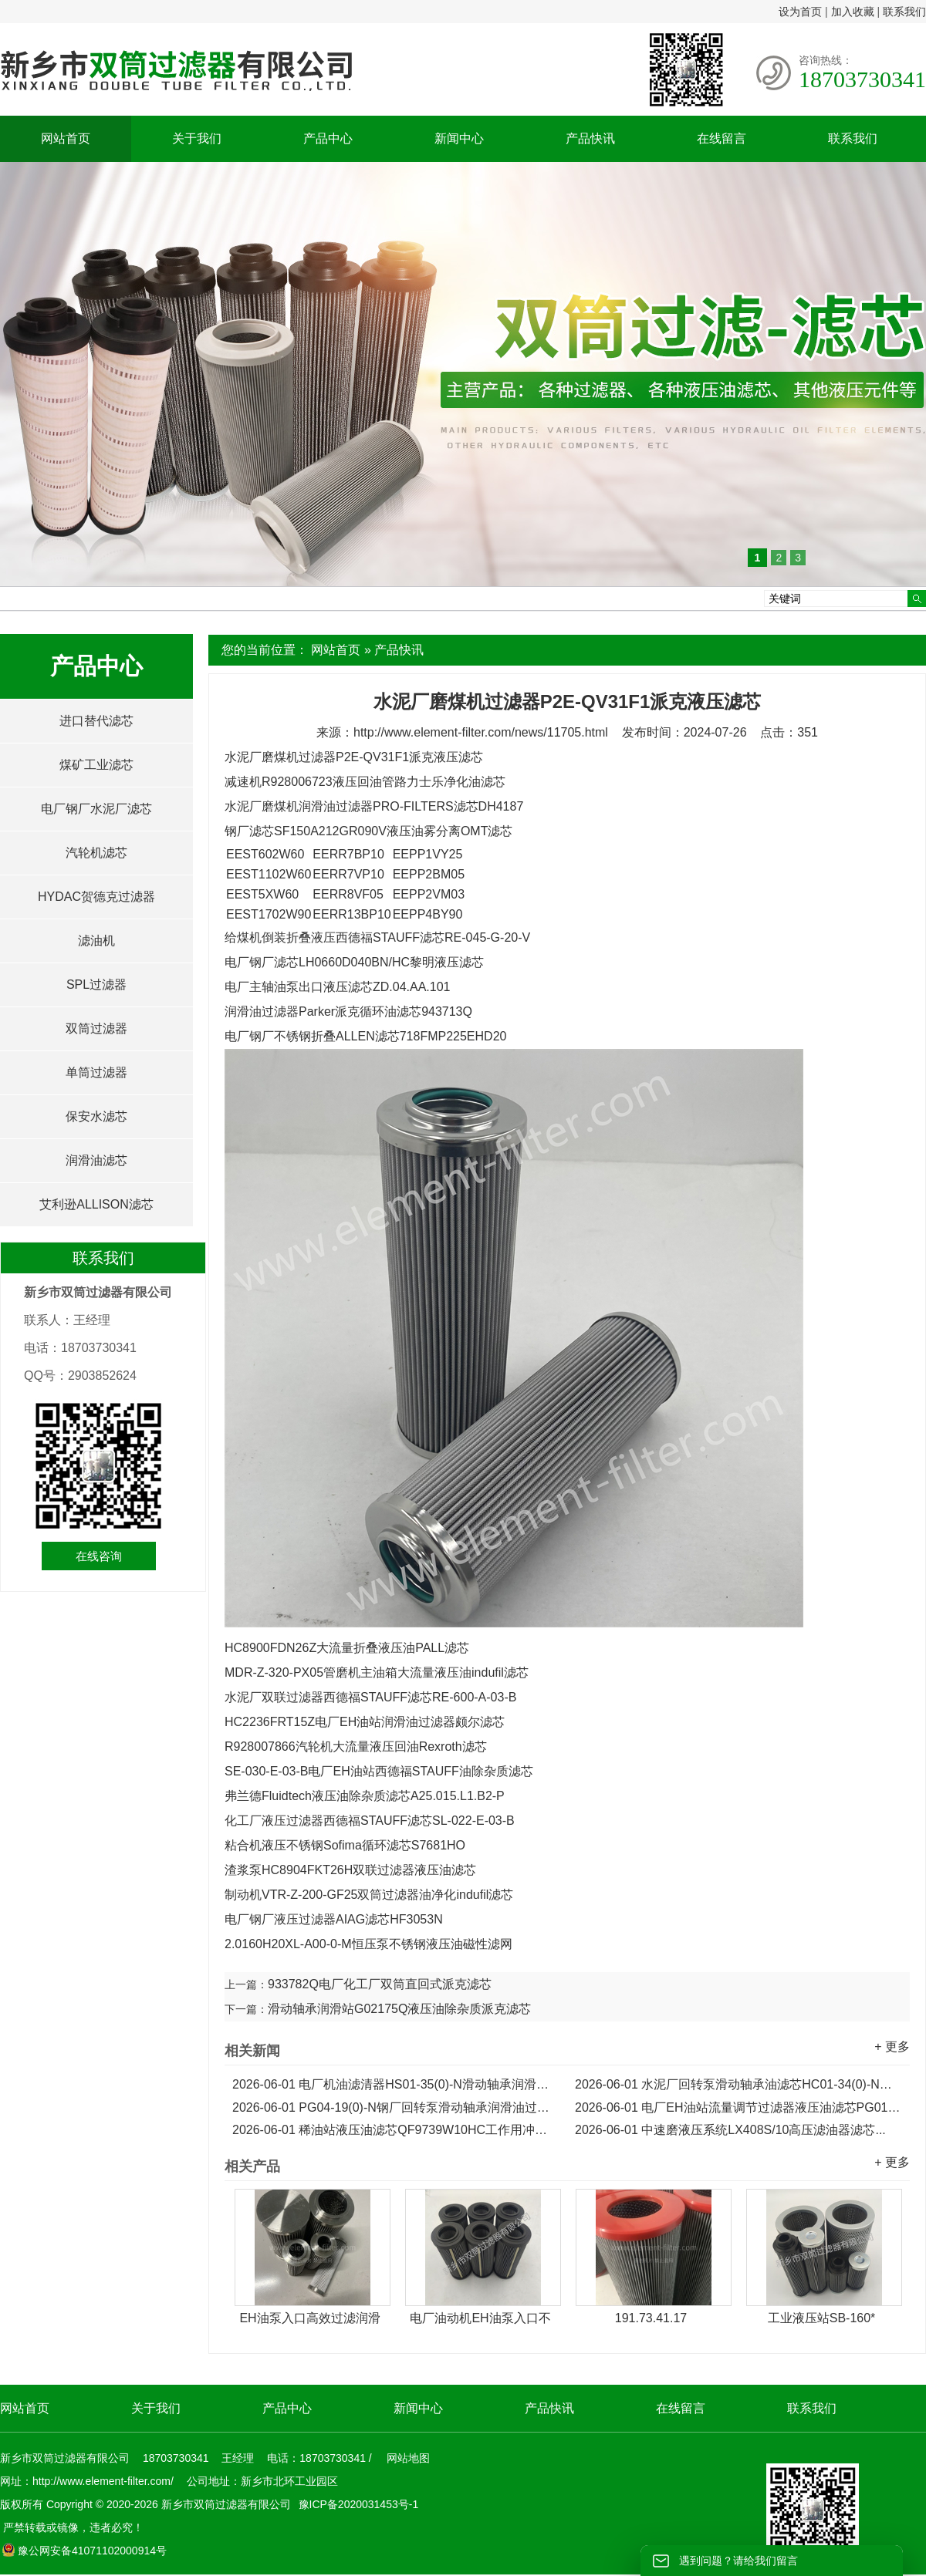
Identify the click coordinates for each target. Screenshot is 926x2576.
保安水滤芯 (96, 1116)
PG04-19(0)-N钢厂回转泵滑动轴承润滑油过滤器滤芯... (395, 2107)
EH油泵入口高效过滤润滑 (309, 2318)
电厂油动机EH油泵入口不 (480, 2318)
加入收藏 (852, 11)
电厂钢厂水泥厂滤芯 (96, 808)
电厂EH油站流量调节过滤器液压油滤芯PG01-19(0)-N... (738, 2107)
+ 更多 (892, 2046)
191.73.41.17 (651, 2318)
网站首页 (65, 138)
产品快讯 (590, 138)
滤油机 (96, 940)
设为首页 (800, 11)
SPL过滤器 (96, 984)
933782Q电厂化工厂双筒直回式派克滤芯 (380, 1984)
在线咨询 (99, 1556)
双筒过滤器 (96, 1028)
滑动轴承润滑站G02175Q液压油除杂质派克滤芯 (399, 2008)
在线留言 (721, 138)
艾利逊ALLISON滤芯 (96, 1204)
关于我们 (196, 138)
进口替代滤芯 (96, 720)
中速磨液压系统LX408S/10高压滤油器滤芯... (730, 2129)
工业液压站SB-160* (822, 2318)
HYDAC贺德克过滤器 (96, 896)
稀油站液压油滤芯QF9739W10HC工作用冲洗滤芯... (395, 2129)
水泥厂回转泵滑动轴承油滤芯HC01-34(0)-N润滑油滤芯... (738, 2084)
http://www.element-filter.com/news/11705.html (480, 732)
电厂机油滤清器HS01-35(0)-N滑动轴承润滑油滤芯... (395, 2084)
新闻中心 (459, 138)
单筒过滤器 (96, 1072)
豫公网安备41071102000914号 (84, 2550)
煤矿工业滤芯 (96, 764)
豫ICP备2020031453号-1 (357, 2504)
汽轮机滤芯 (96, 852)
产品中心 (328, 138)
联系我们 (904, 11)
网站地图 (408, 2458)
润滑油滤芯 (96, 1160)
